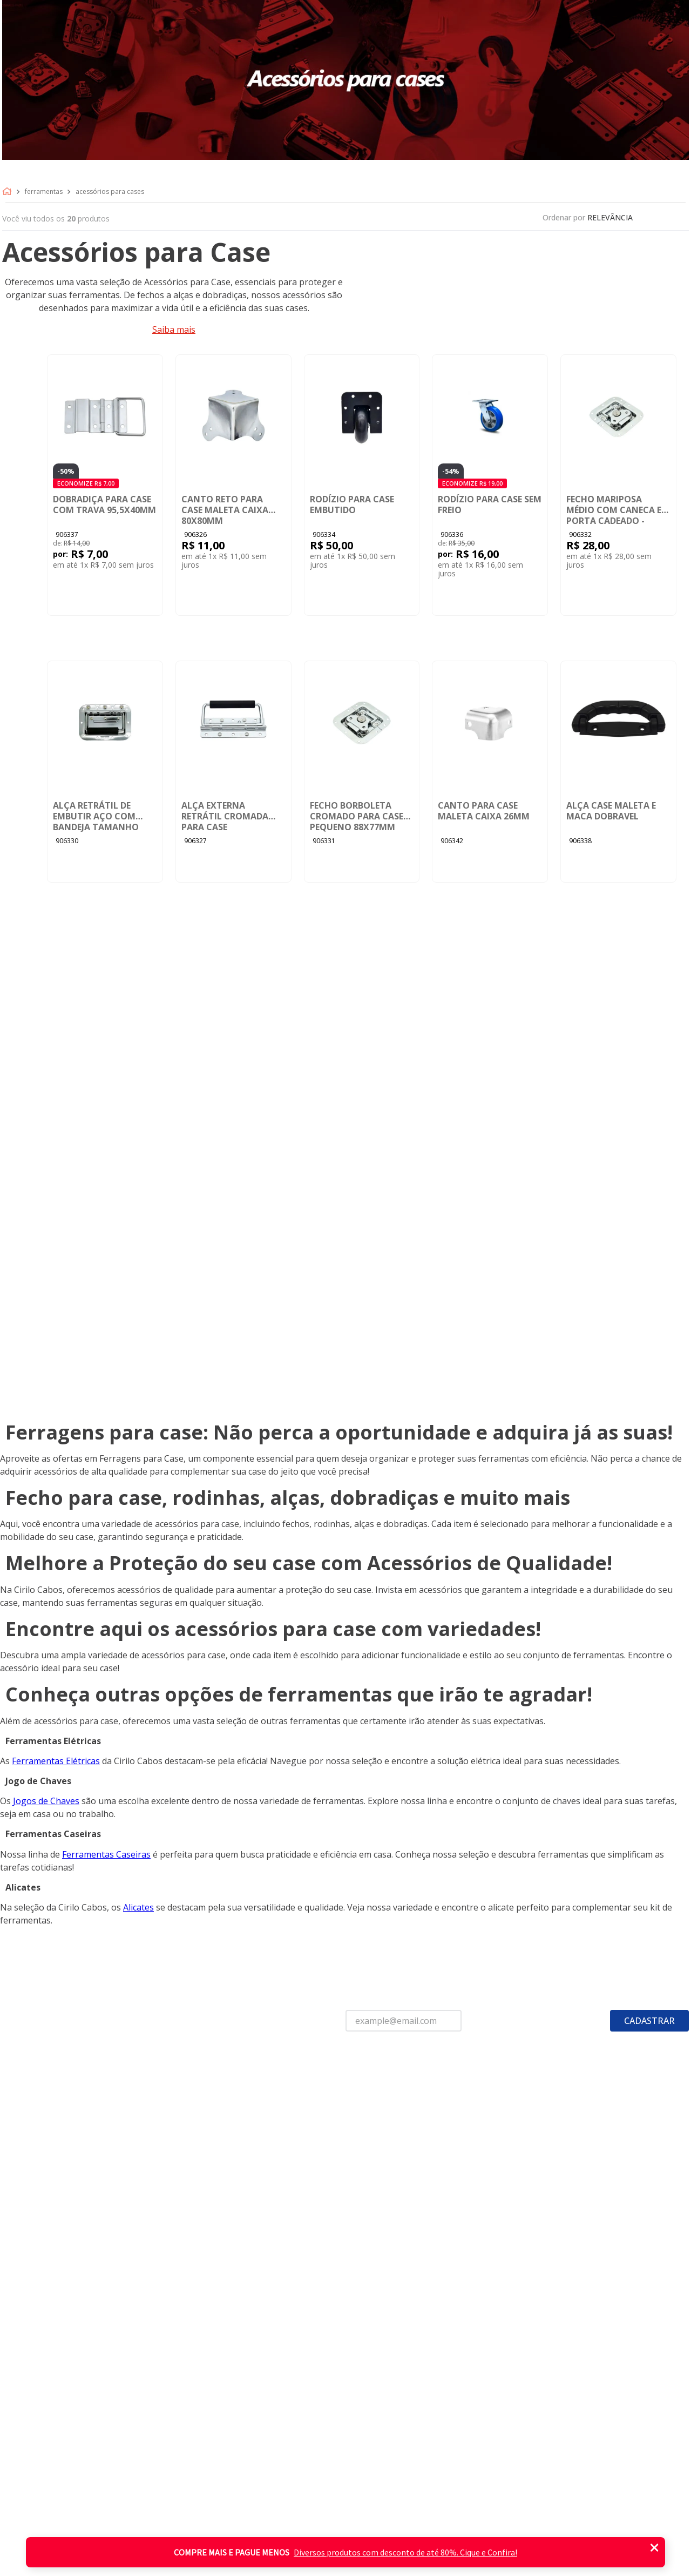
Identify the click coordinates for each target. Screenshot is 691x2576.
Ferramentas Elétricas (56, 1761)
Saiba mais (173, 329)
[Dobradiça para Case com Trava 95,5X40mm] (105, 484)
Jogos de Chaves (46, 1801)
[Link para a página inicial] (9, 192)
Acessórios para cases (110, 191)
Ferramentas (44, 191)
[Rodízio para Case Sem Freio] (490, 484)
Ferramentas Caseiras (106, 1854)
